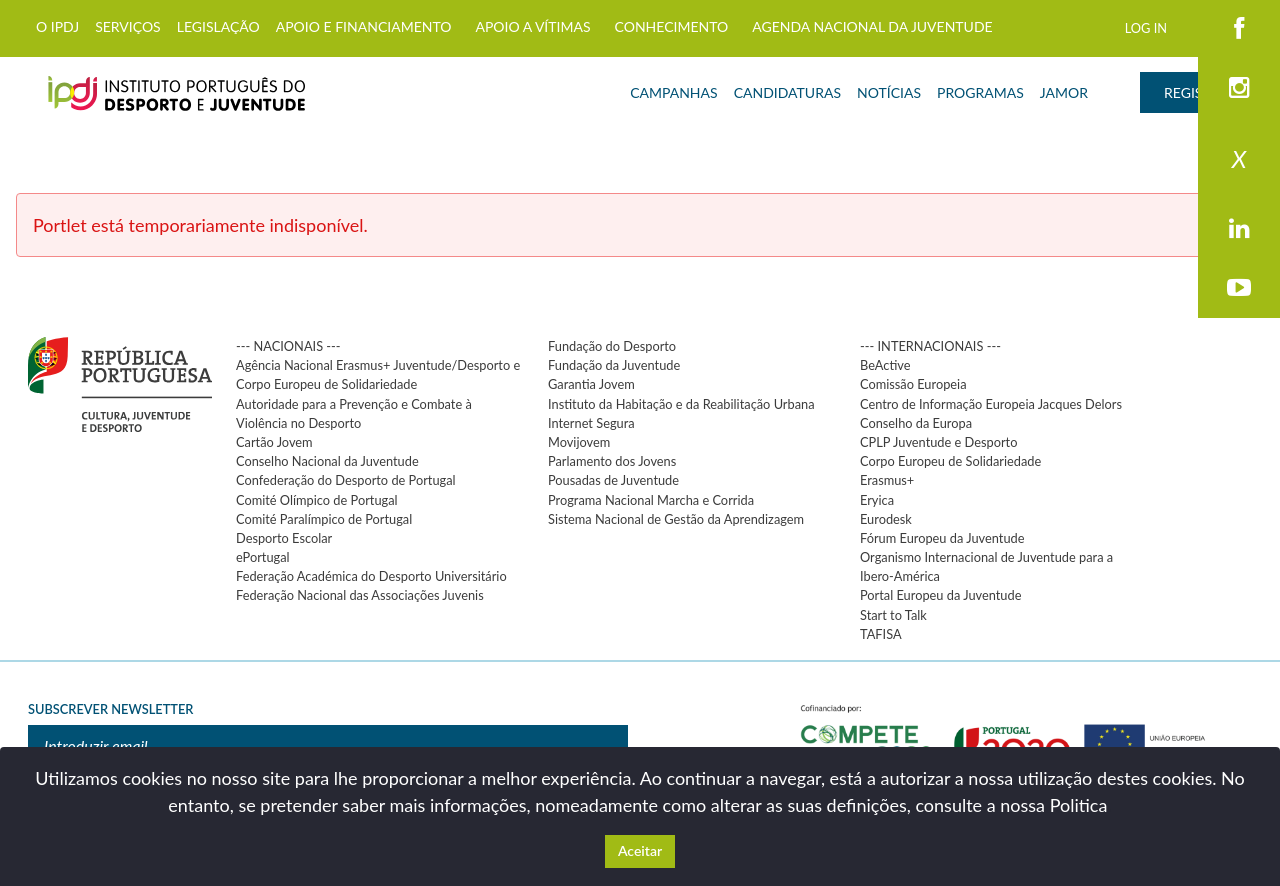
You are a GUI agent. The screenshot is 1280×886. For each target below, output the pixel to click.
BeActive (885, 365)
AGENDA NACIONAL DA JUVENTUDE (872, 26)
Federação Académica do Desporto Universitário (371, 576)
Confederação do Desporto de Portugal (346, 480)
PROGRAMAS (980, 92)
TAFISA (881, 634)
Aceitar (640, 850)
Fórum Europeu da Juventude (942, 538)
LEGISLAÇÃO (218, 26)
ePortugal (263, 557)
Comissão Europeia (913, 384)
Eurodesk (886, 519)
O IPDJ (57, 26)
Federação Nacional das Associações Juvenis (360, 595)
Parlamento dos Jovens (612, 461)
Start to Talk (893, 615)
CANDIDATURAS (787, 92)
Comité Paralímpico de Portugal (324, 519)
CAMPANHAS (673, 92)
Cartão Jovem (274, 442)
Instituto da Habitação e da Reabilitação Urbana (681, 404)
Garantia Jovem (591, 384)
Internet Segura (591, 423)
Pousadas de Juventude (613, 480)
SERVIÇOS (128, 26)
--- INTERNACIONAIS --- (930, 346)
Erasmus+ (887, 480)
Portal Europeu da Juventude (940, 595)
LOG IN (1146, 28)
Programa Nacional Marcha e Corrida (651, 500)
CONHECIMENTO (672, 26)
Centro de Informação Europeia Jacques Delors (991, 404)
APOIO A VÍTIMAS (532, 26)
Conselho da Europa (916, 423)
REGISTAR (1196, 92)
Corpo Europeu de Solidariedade (950, 461)
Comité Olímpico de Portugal (317, 500)
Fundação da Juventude (614, 365)
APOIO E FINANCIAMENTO (364, 26)
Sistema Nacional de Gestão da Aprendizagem (676, 519)
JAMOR (1064, 92)
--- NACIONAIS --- (288, 346)
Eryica (877, 500)
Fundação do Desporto (612, 346)
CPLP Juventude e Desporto (938, 442)
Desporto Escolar (284, 538)
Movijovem (579, 442)
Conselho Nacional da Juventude (327, 461)
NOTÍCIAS (889, 92)
